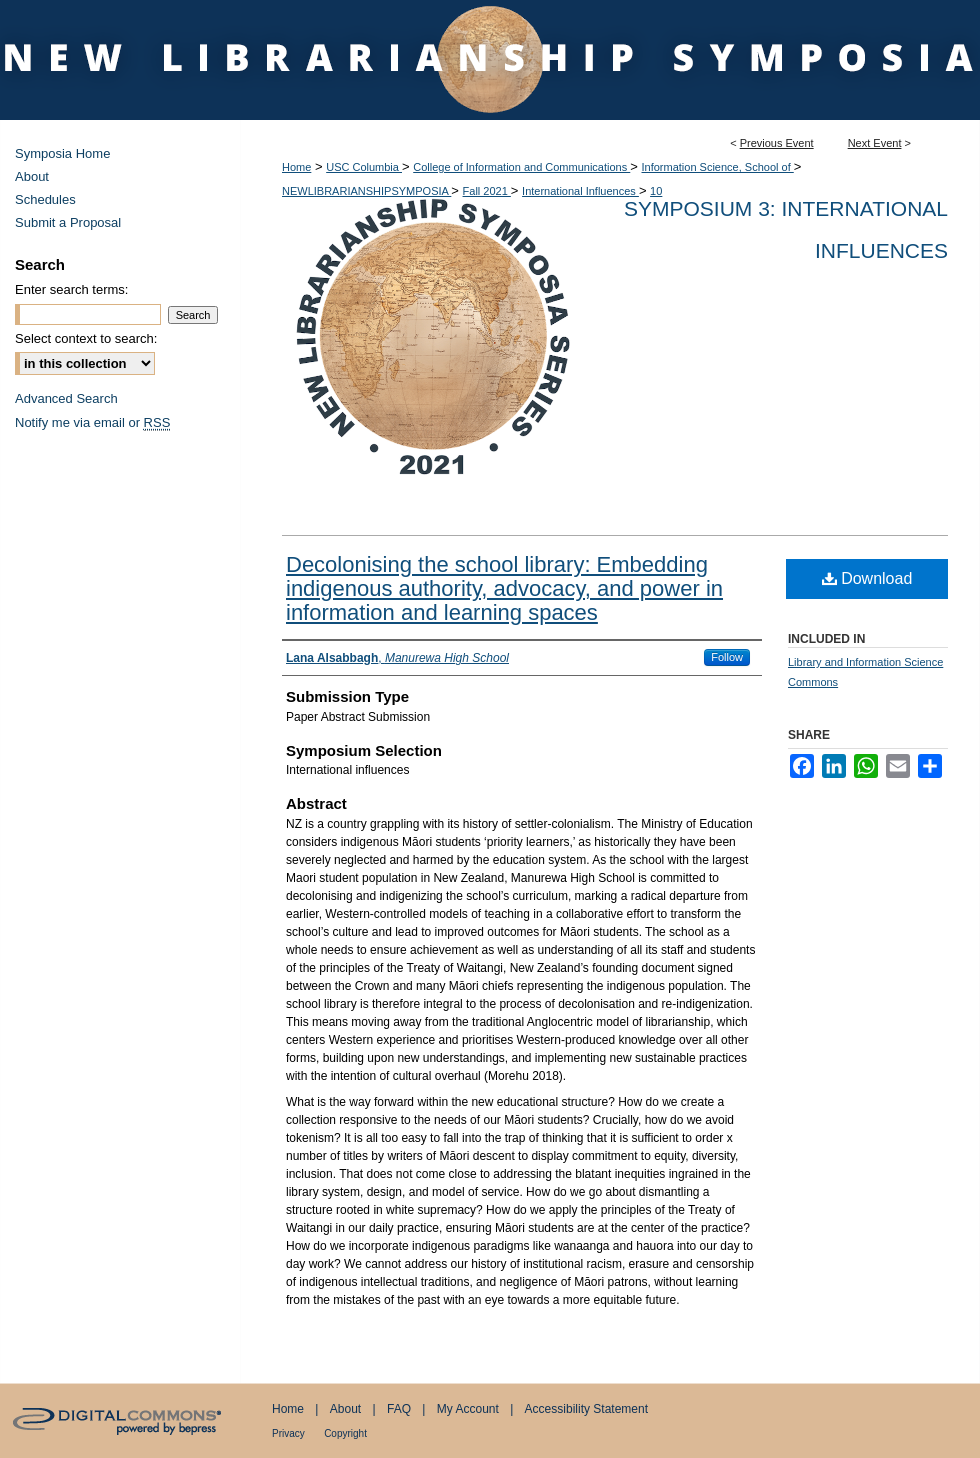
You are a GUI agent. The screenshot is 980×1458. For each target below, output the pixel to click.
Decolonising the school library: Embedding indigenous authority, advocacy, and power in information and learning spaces (504, 588)
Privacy (288, 1433)
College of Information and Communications (521, 167)
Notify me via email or (92, 422)
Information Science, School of (718, 167)
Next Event (875, 143)
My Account (468, 1409)
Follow (727, 657)
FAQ (399, 1409)
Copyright (345, 1433)
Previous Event (777, 143)
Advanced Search (66, 398)
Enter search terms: (71, 289)
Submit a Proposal (68, 222)
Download (867, 578)
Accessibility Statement (586, 1409)
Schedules (45, 199)
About (32, 176)
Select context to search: (86, 338)
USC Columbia (364, 167)
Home (296, 167)
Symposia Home (62, 153)
